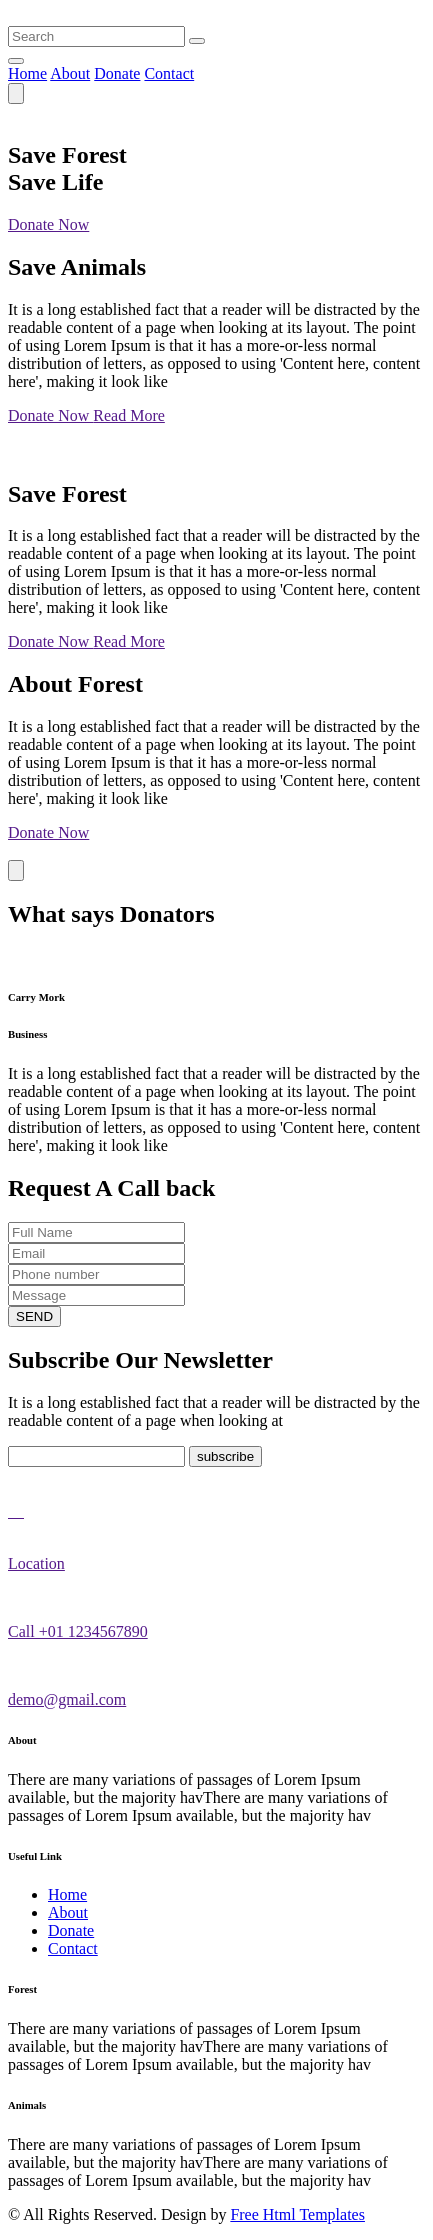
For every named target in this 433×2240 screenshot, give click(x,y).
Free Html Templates (297, 2214)
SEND (34, 1316)
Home (27, 73)
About (70, 73)
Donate (117, 73)
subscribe (225, 1456)
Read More (129, 415)
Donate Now (48, 224)
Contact (169, 73)
